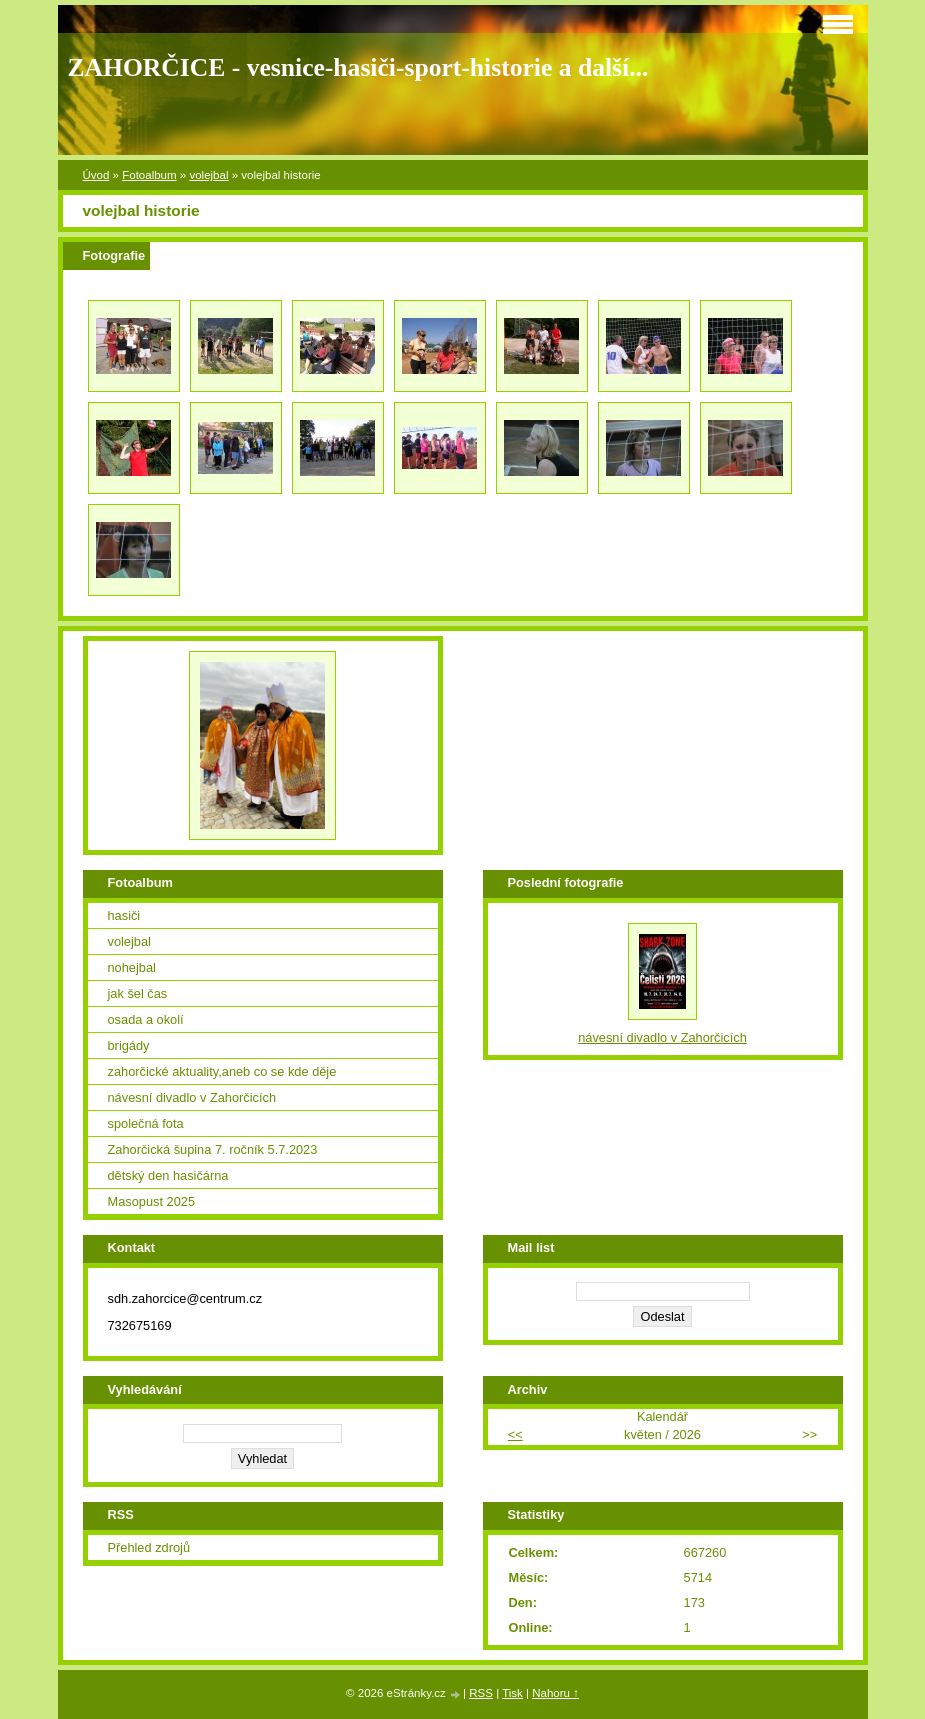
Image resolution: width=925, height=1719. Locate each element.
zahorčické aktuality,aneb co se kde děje (222, 1071)
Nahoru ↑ (555, 1693)
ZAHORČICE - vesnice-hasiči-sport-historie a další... (358, 67)
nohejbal (132, 967)
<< (515, 1434)
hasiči (124, 915)
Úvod (96, 175)
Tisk (512, 1693)
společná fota (146, 1123)
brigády (129, 1045)
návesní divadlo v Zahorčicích (192, 1097)
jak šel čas (138, 993)
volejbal (208, 175)
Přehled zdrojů (149, 1547)
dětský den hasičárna (168, 1175)
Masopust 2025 (152, 1201)
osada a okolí (146, 1019)
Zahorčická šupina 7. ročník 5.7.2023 (213, 1149)
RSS (481, 1693)
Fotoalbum (149, 175)
